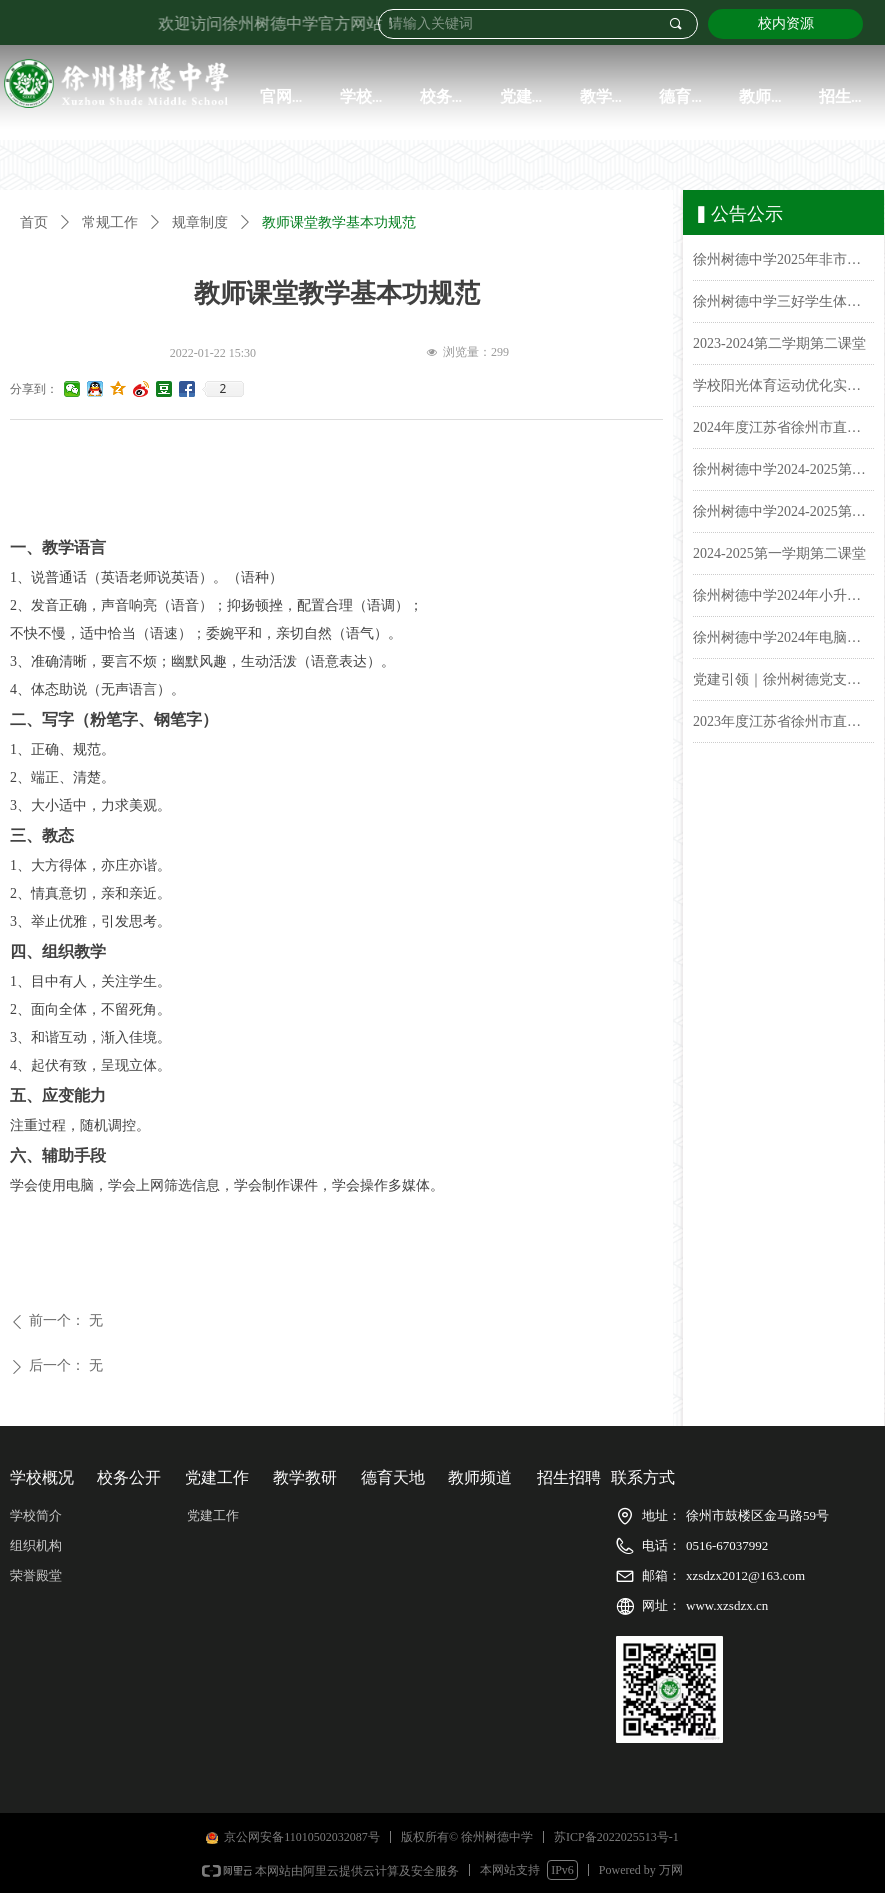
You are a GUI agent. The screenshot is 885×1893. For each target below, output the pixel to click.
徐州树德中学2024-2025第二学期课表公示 (783, 472)
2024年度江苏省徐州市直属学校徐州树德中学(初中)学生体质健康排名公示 (783, 430)
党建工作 (213, 1515)
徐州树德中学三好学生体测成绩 (783, 304)
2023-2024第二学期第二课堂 (779, 346)
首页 (34, 222)
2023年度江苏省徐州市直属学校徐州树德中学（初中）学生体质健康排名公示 (783, 724)
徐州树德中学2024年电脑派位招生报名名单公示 (783, 640)
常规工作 (110, 222)
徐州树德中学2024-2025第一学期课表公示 (783, 514)
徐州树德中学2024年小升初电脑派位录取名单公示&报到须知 (783, 598)
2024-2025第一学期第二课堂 (779, 556)
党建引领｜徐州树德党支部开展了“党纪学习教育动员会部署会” (783, 682)
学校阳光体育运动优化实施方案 (783, 388)
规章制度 (200, 222)
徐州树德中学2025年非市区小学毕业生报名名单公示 (783, 262)
